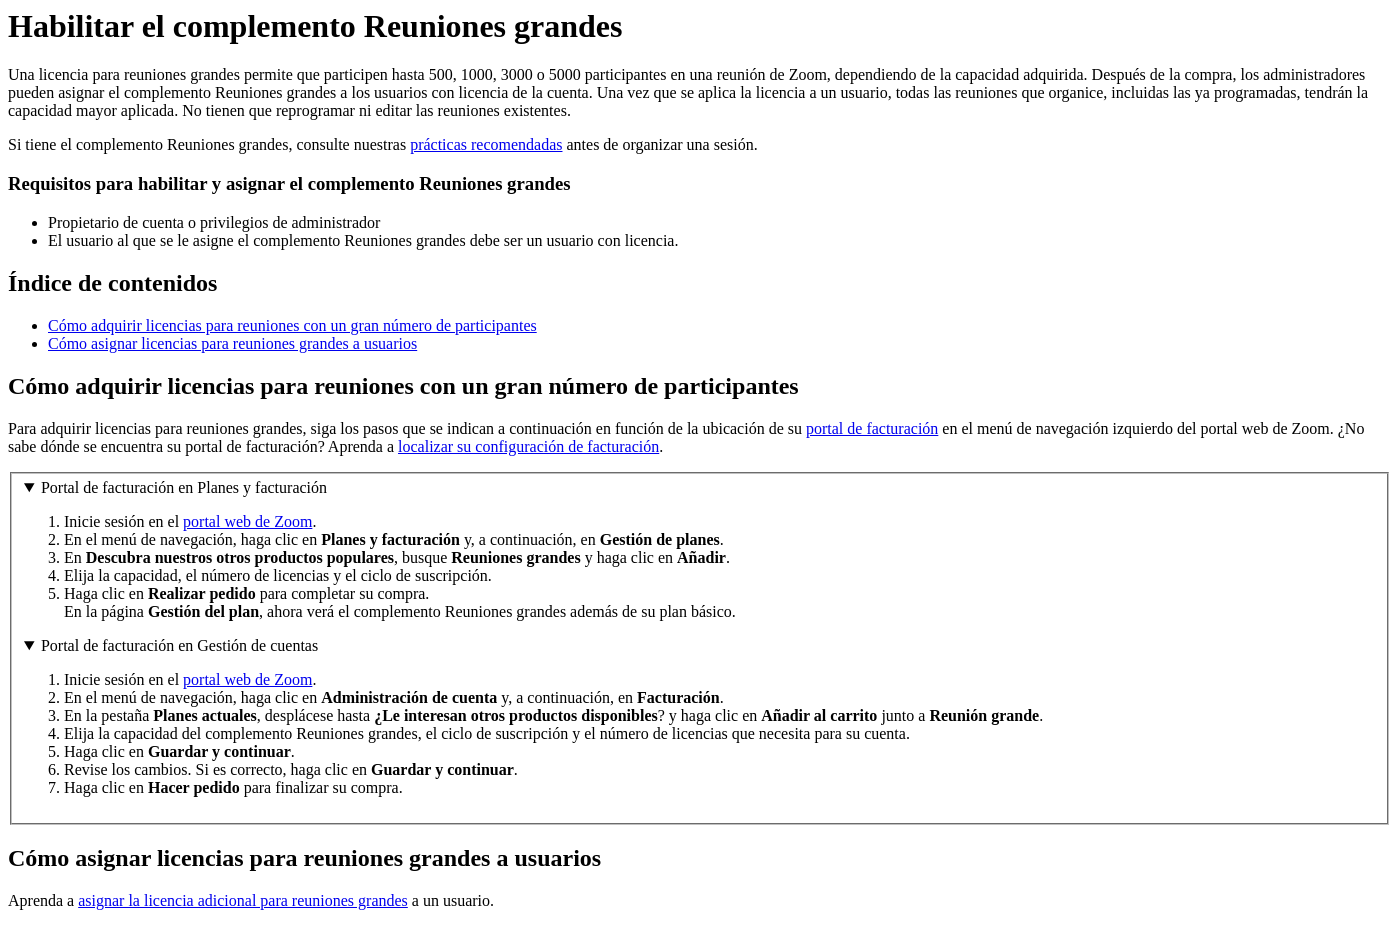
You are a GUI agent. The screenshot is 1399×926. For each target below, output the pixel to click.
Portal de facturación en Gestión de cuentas (179, 645)
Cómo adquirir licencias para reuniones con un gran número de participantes (292, 325)
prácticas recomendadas (486, 144)
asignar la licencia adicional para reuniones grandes (243, 900)
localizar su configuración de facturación (528, 446)
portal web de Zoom (247, 521)
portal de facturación (872, 428)
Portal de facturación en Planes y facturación (184, 487)
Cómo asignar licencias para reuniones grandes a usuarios (232, 343)
